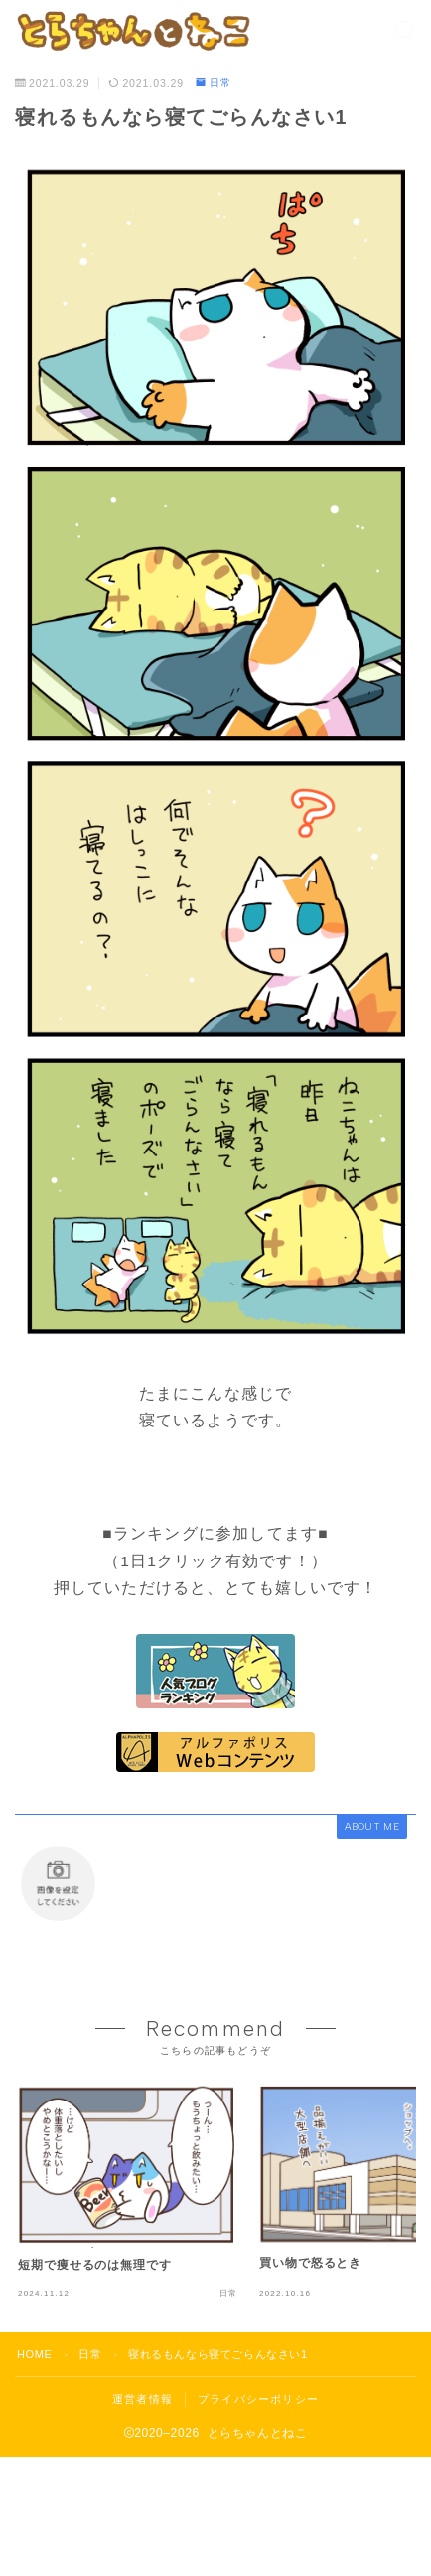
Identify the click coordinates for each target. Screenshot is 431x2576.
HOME (34, 2354)
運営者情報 (142, 2399)
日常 (213, 83)
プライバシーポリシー (258, 2399)
